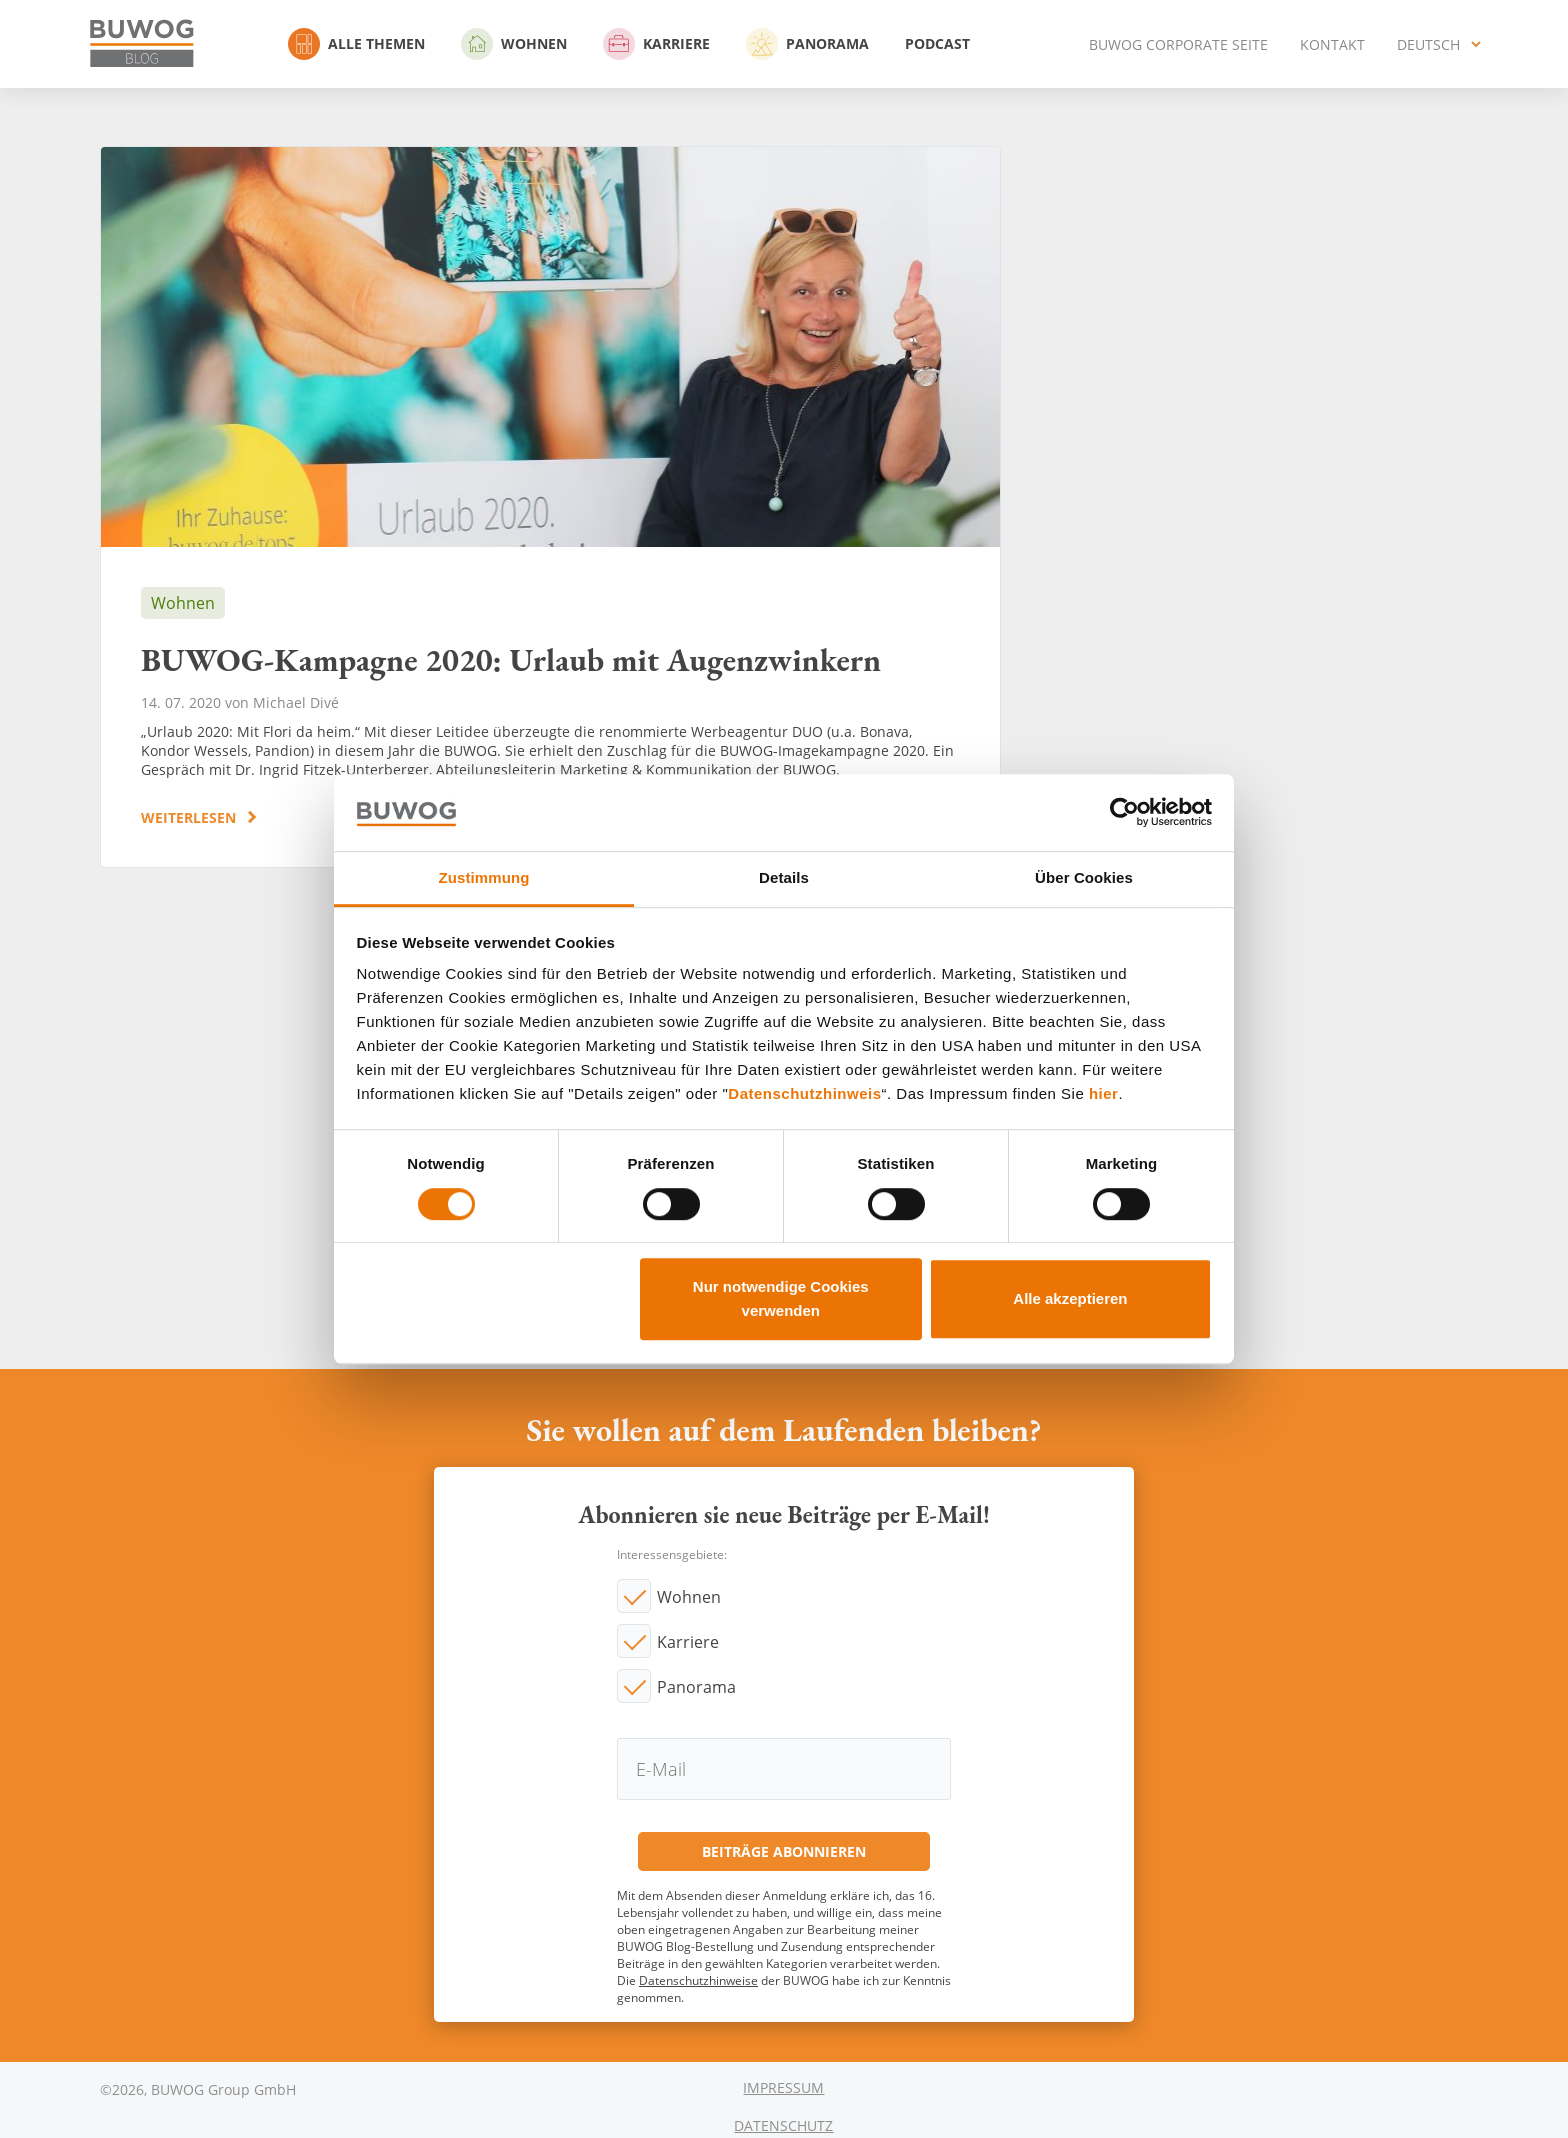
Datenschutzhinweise (698, 1980)
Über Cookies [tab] (1084, 877)
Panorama (807, 44)
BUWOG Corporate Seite (1178, 44)
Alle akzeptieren (1070, 1298)
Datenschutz (783, 2125)
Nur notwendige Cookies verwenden (781, 1298)
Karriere (656, 44)
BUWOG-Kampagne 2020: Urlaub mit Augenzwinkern (550, 507)
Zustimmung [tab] (484, 877)
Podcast (937, 43)
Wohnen (514, 44)
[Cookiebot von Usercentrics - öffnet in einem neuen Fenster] (1124, 813)
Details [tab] (784, 877)
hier (1104, 1094)
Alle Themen (356, 44)
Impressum (783, 2087)
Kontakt (1332, 44)
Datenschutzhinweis (804, 1094)
